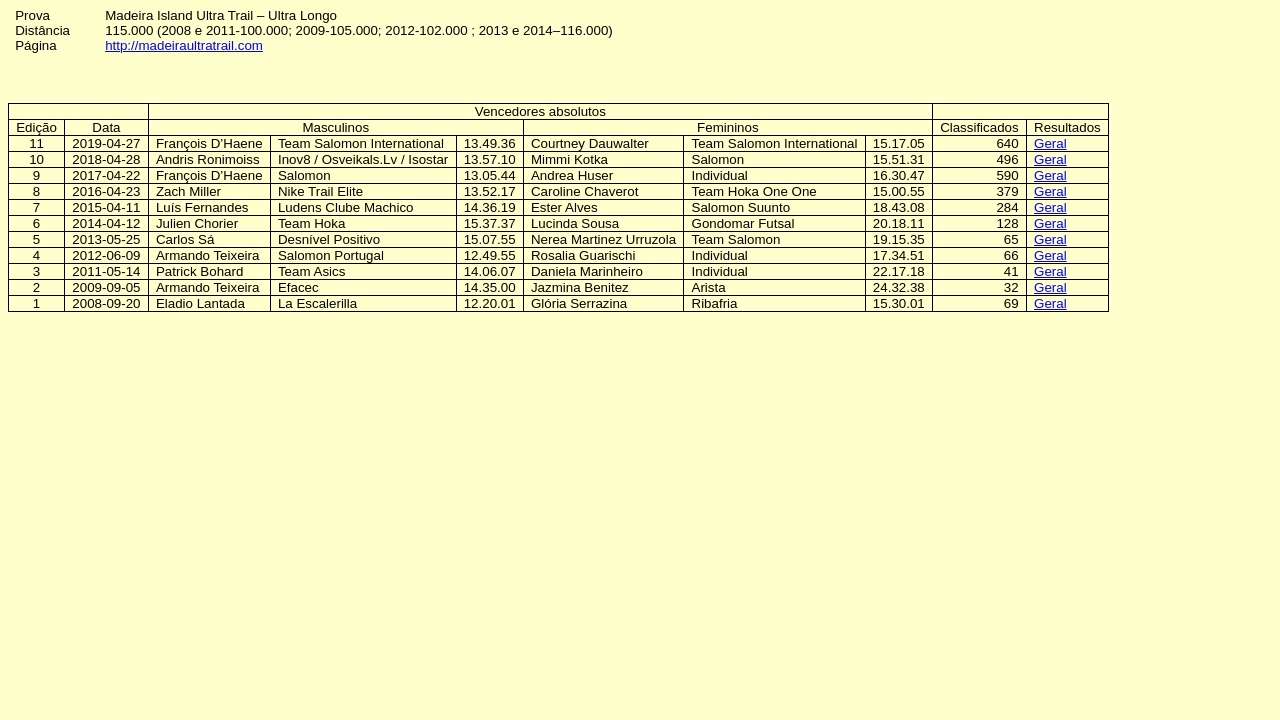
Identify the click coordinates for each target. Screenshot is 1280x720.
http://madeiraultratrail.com (184, 45)
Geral (1050, 143)
